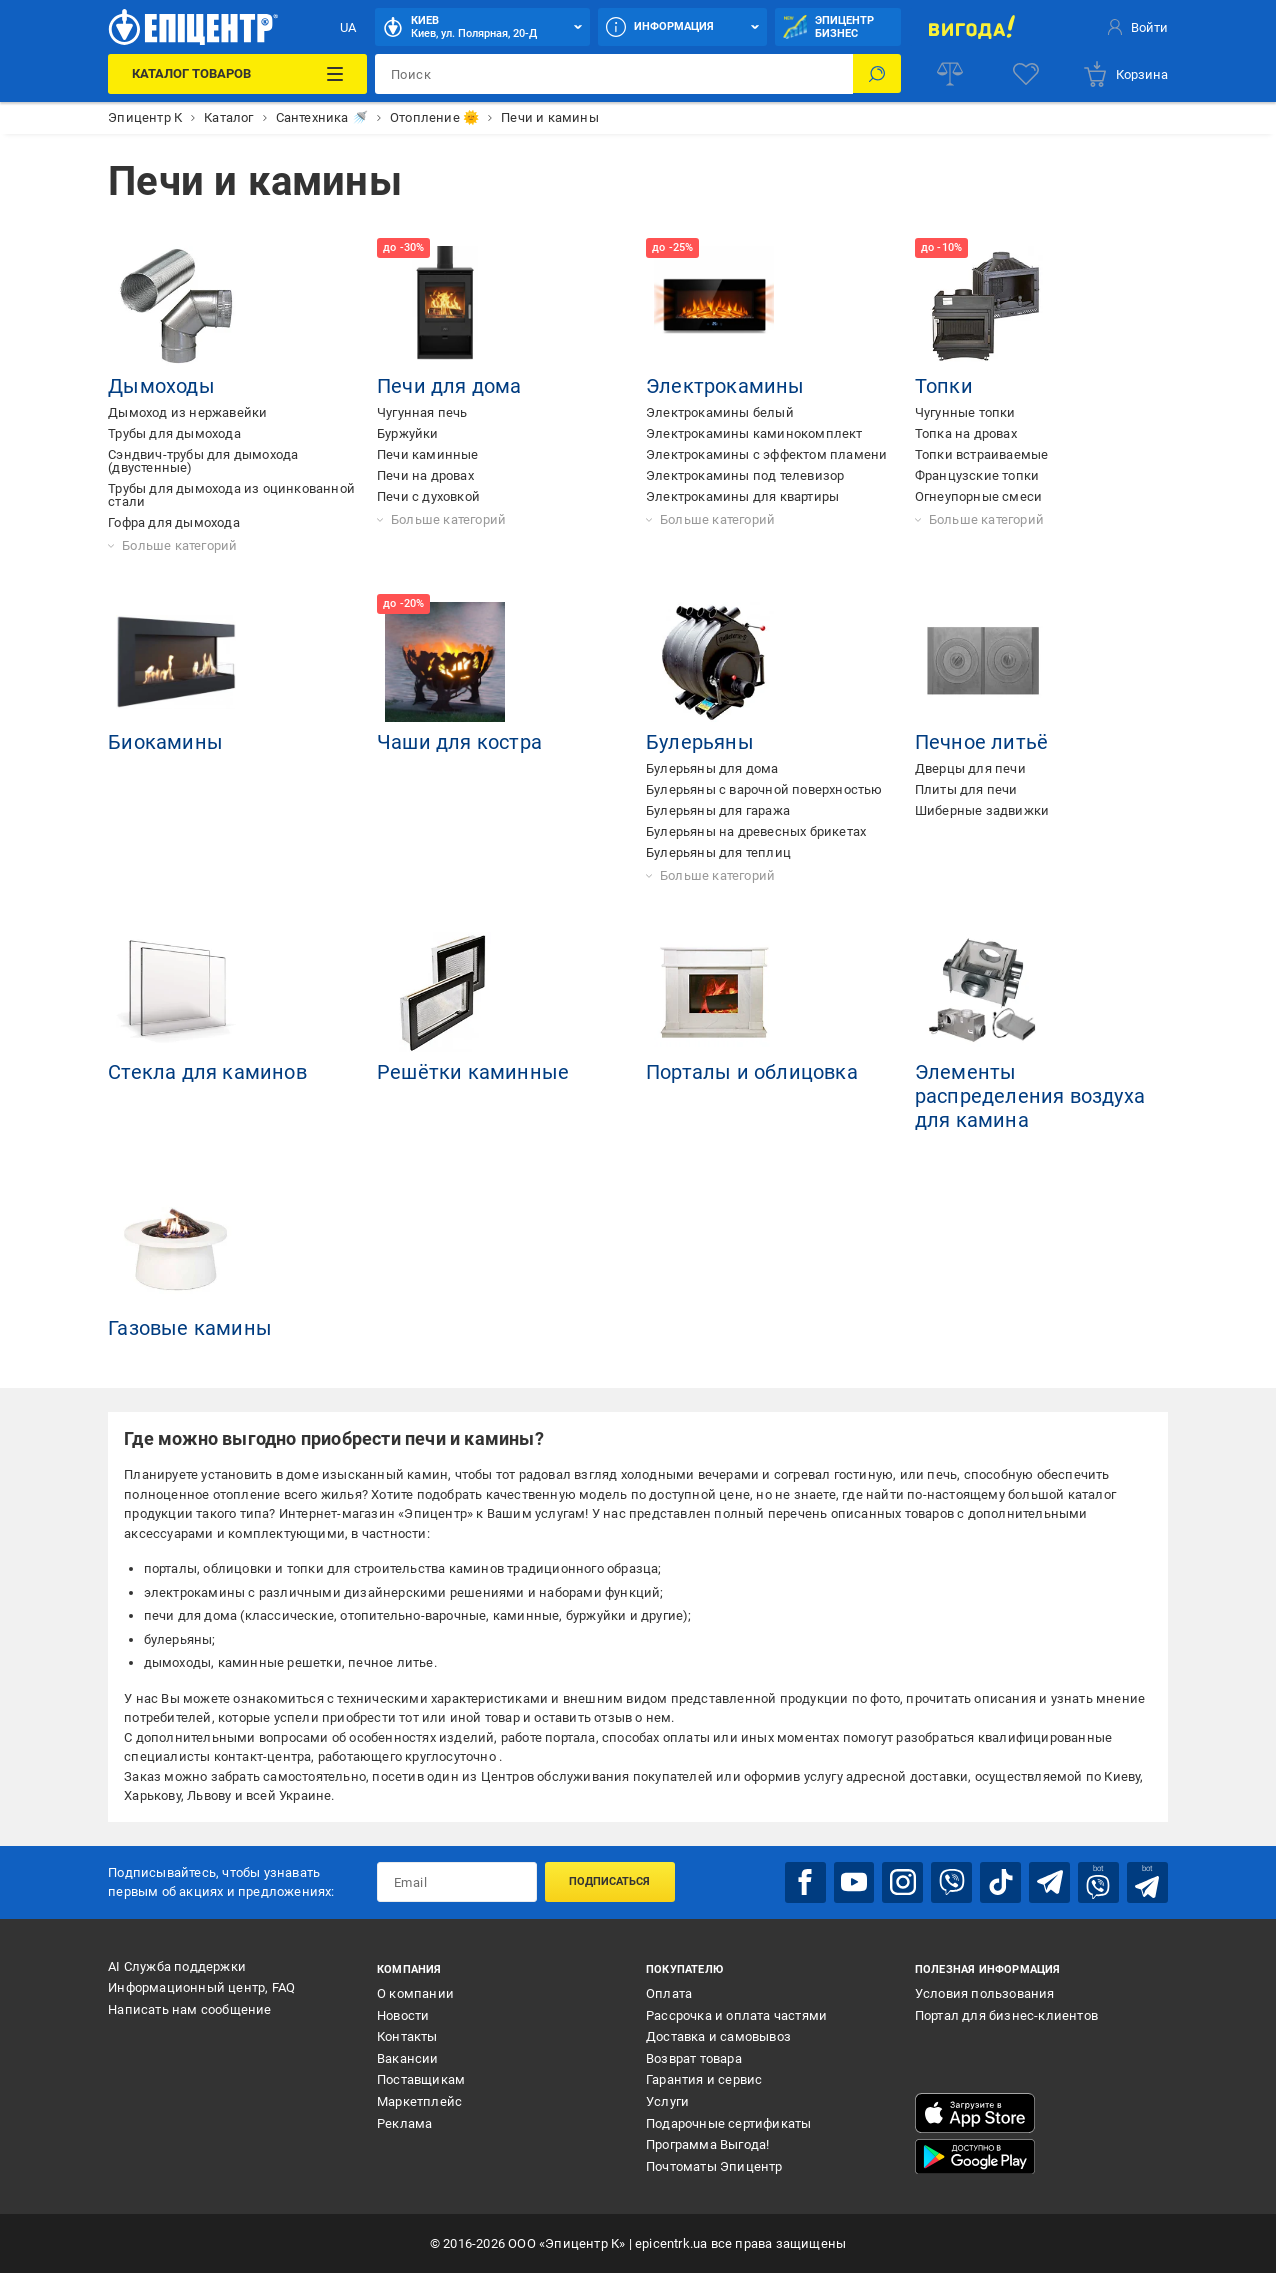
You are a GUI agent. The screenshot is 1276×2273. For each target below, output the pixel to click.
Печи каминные (428, 454)
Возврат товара (694, 2057)
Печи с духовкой (428, 496)
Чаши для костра (459, 742)
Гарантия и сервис (704, 2079)
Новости (403, 2014)
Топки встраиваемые (982, 454)
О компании (415, 1992)
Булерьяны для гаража (718, 810)
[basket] (1125, 74)
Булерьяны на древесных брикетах (756, 831)
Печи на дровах (425, 475)
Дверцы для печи (970, 768)
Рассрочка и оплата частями (736, 2014)
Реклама (404, 2122)
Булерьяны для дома (712, 768)
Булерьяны (700, 742)
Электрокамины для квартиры (742, 496)
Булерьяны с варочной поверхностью (764, 789)
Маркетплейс (419, 2100)
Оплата (669, 1992)
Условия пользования (985, 1992)
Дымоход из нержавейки (187, 412)
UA (348, 27)
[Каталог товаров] (237, 74)
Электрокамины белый (720, 412)
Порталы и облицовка (752, 1072)
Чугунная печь (422, 412)
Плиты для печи (966, 789)
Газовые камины (190, 1328)
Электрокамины (725, 386)
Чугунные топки (965, 412)
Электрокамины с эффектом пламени (766, 454)
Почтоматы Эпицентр (714, 2165)
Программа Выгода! (707, 2143)
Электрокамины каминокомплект (754, 433)
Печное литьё (981, 742)
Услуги (667, 2100)
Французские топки (977, 475)
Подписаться (609, 1881)
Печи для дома (449, 386)
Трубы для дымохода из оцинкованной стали (231, 495)
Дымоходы (161, 386)
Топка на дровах (966, 433)
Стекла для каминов (207, 1072)
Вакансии (408, 2057)
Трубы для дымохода (174, 433)
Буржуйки (408, 433)
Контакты (407, 2035)
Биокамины (165, 742)
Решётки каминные (473, 1072)
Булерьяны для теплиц (718, 852)
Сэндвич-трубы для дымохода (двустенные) (203, 461)
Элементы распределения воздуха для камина (1030, 1096)
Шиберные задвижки (982, 810)
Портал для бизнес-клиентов (1006, 2014)
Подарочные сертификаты (728, 2122)
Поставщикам (421, 2079)
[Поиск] (877, 74)
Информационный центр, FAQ (201, 1986)
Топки (944, 386)
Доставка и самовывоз (718, 2035)
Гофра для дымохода (174, 522)
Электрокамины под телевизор (745, 475)
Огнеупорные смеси (978, 496)
